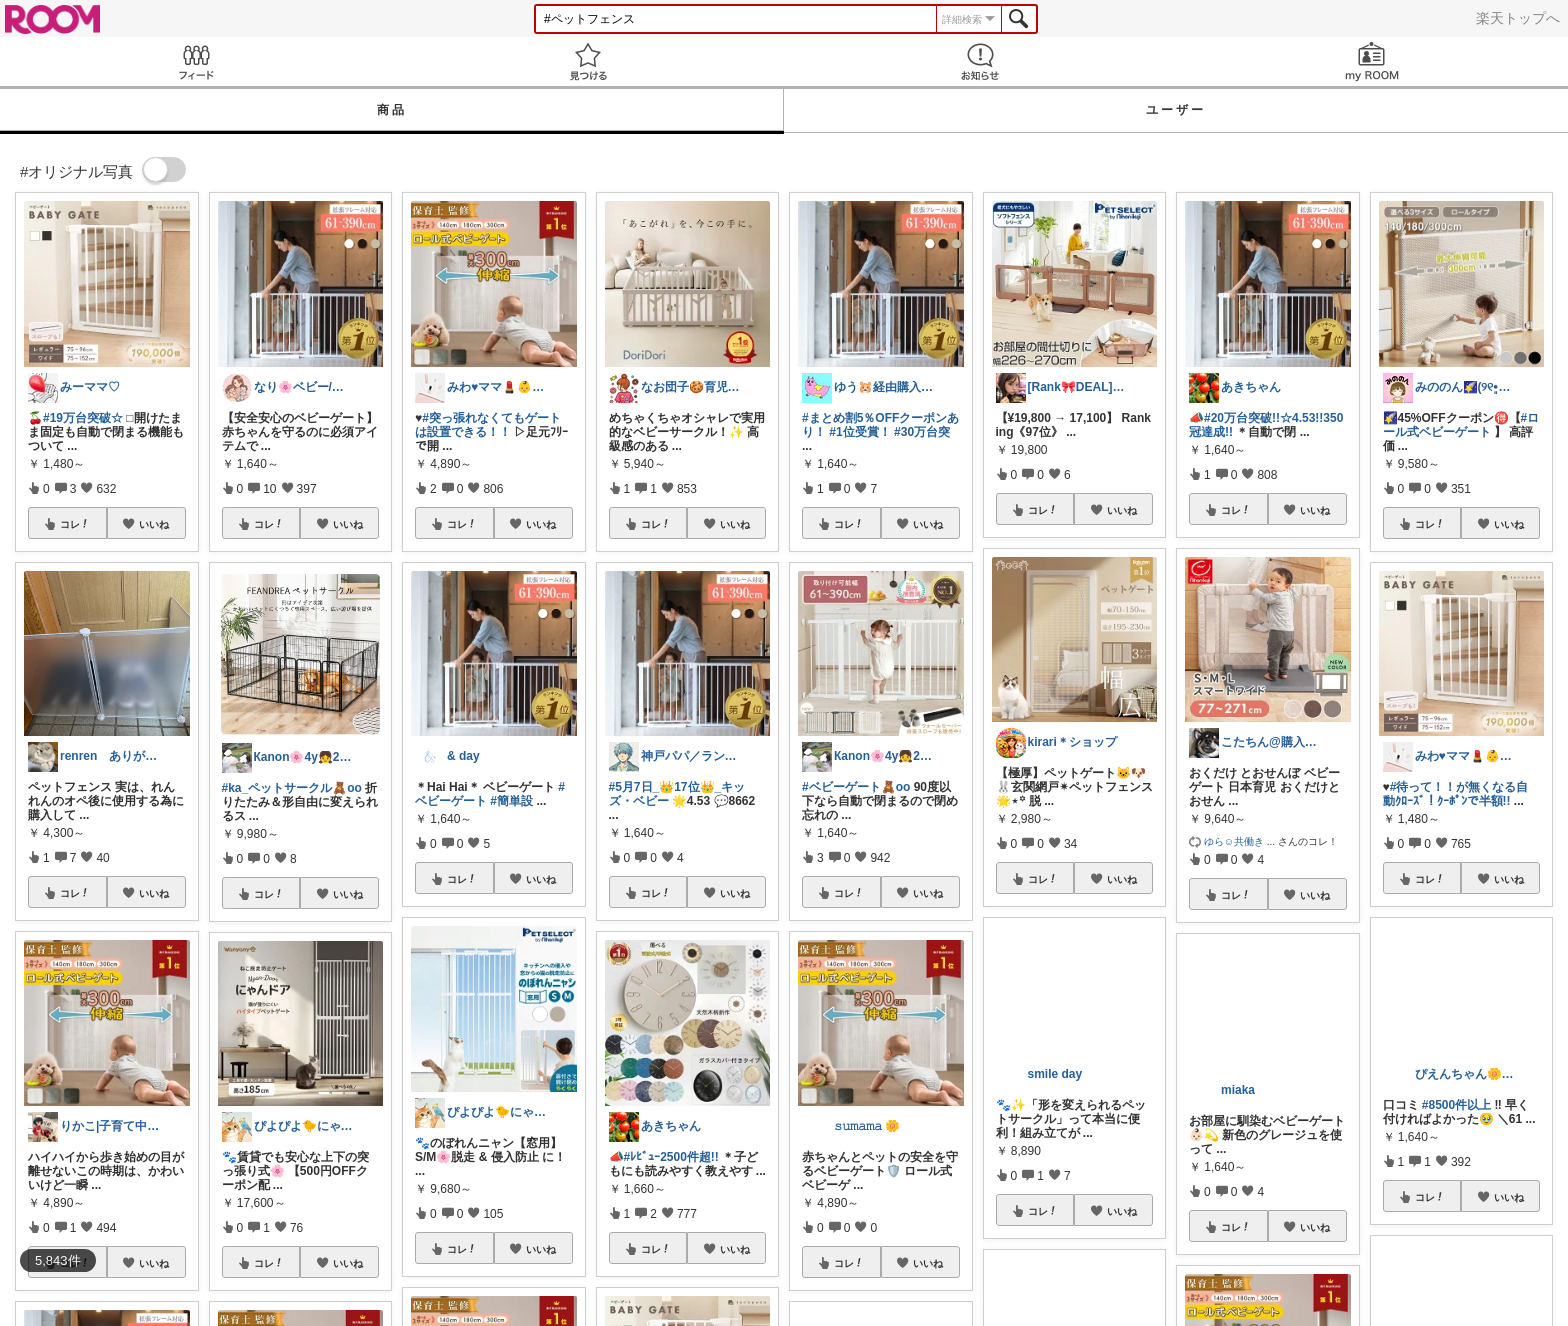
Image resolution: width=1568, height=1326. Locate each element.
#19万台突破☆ (83, 418)
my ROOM (1372, 61)
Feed (196, 61)
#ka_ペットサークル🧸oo (292, 788)
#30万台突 (922, 432)
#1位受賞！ (859, 432)
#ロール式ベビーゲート (1461, 425)
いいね (154, 524)
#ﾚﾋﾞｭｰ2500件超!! (671, 1157)
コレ (75, 524)
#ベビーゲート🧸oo (856, 787)
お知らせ (980, 61)
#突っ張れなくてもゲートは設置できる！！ (488, 425)
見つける (588, 61)
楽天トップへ (1518, 18)
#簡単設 (511, 801)
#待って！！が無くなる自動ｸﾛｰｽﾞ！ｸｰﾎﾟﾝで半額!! (1456, 794)
